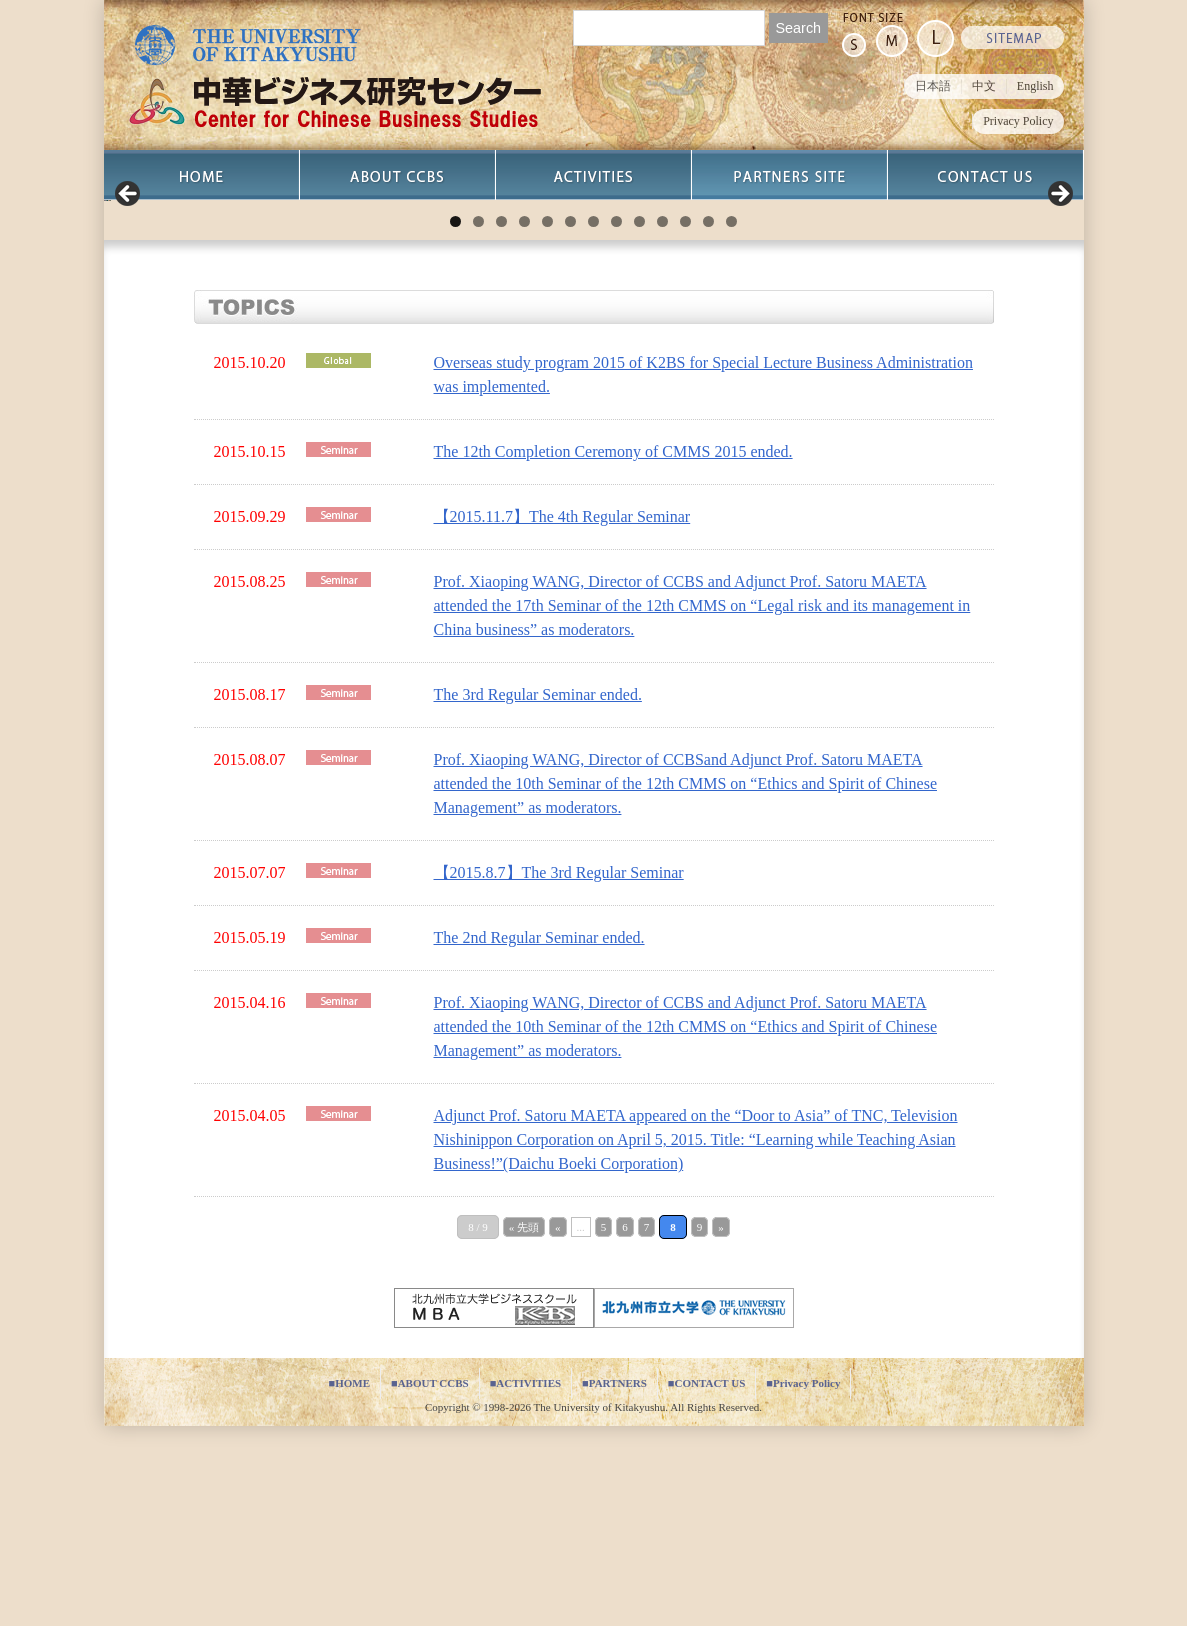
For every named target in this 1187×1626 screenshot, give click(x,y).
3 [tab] (501, 421)
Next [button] (1059, 295)
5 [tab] (547, 421)
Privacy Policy (1018, 121)
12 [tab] (708, 421)
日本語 (933, 86)
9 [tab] (639, 421)
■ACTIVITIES (525, 1583)
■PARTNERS (614, 1583)
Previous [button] (129, 295)
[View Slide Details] (304, 300)
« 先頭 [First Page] (524, 1427)
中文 (984, 86)
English (1035, 86)
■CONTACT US (706, 1583)
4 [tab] (524, 421)
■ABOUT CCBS (430, 1583)
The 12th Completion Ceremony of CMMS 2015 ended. (613, 651)
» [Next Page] (721, 1427)
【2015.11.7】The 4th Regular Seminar (562, 716)
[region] (594, 300)
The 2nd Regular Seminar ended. (539, 1137)
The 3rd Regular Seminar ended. (538, 894)
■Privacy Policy (803, 1583)
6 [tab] (570, 421)
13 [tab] (731, 421)
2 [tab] (478, 421)
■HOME (349, 1583)
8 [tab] (616, 421)
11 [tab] (685, 421)
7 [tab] (593, 421)
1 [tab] (455, 421)
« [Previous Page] (558, 1427)
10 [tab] (662, 421)
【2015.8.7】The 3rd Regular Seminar (559, 1072)
